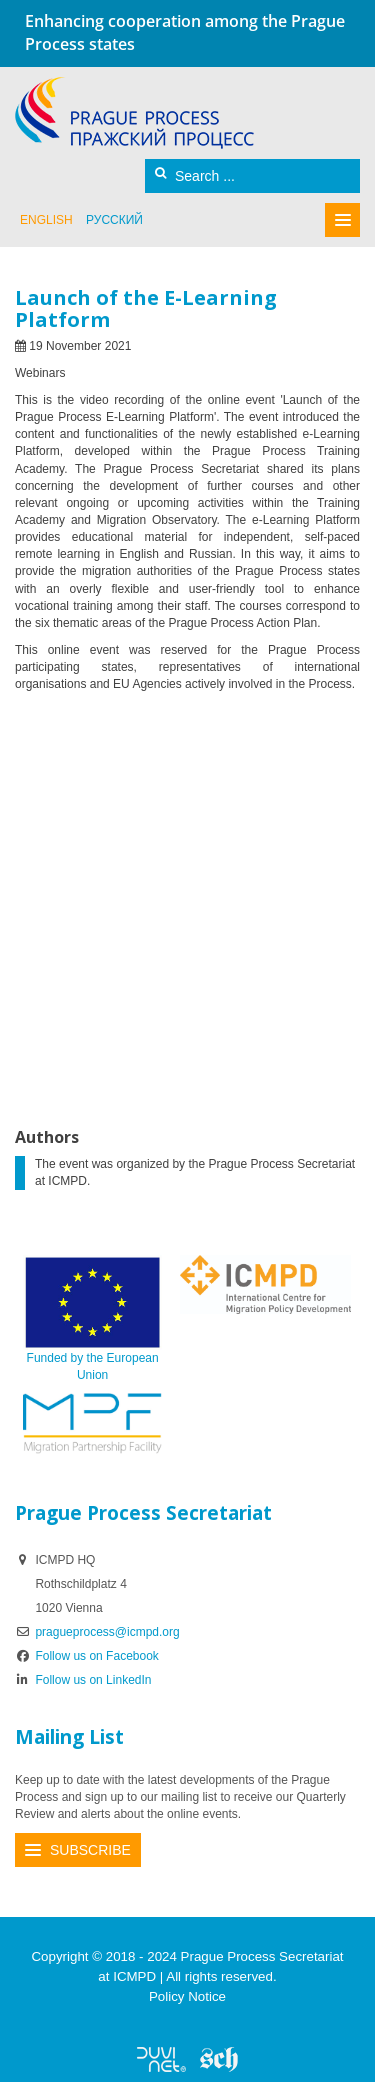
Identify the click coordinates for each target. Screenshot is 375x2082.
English (46, 220)
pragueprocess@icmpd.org (107, 1632)
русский (114, 220)
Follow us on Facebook (87, 1656)
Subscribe (90, 1850)
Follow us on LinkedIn (83, 1680)
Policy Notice (187, 1996)
